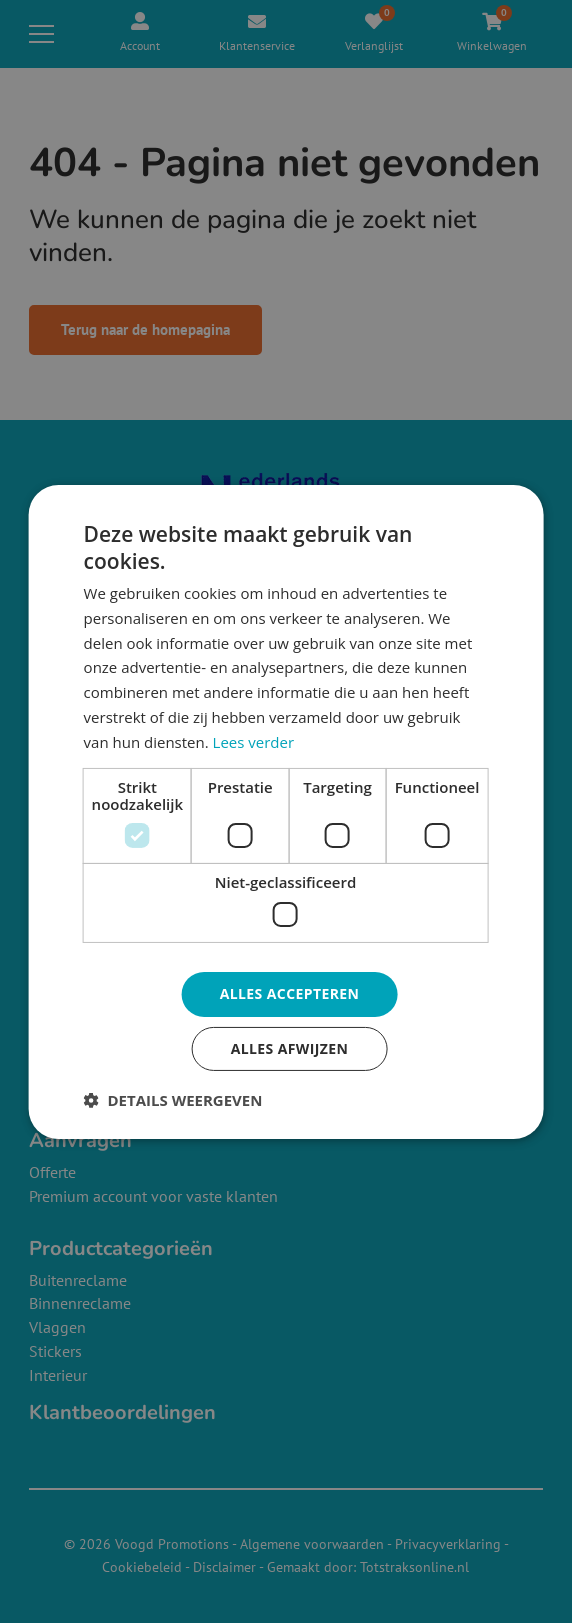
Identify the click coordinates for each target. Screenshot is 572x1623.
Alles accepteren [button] (290, 993)
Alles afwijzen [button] (290, 1048)
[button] (173, 1100)
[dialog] (286, 811)
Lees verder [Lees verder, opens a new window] (254, 742)
